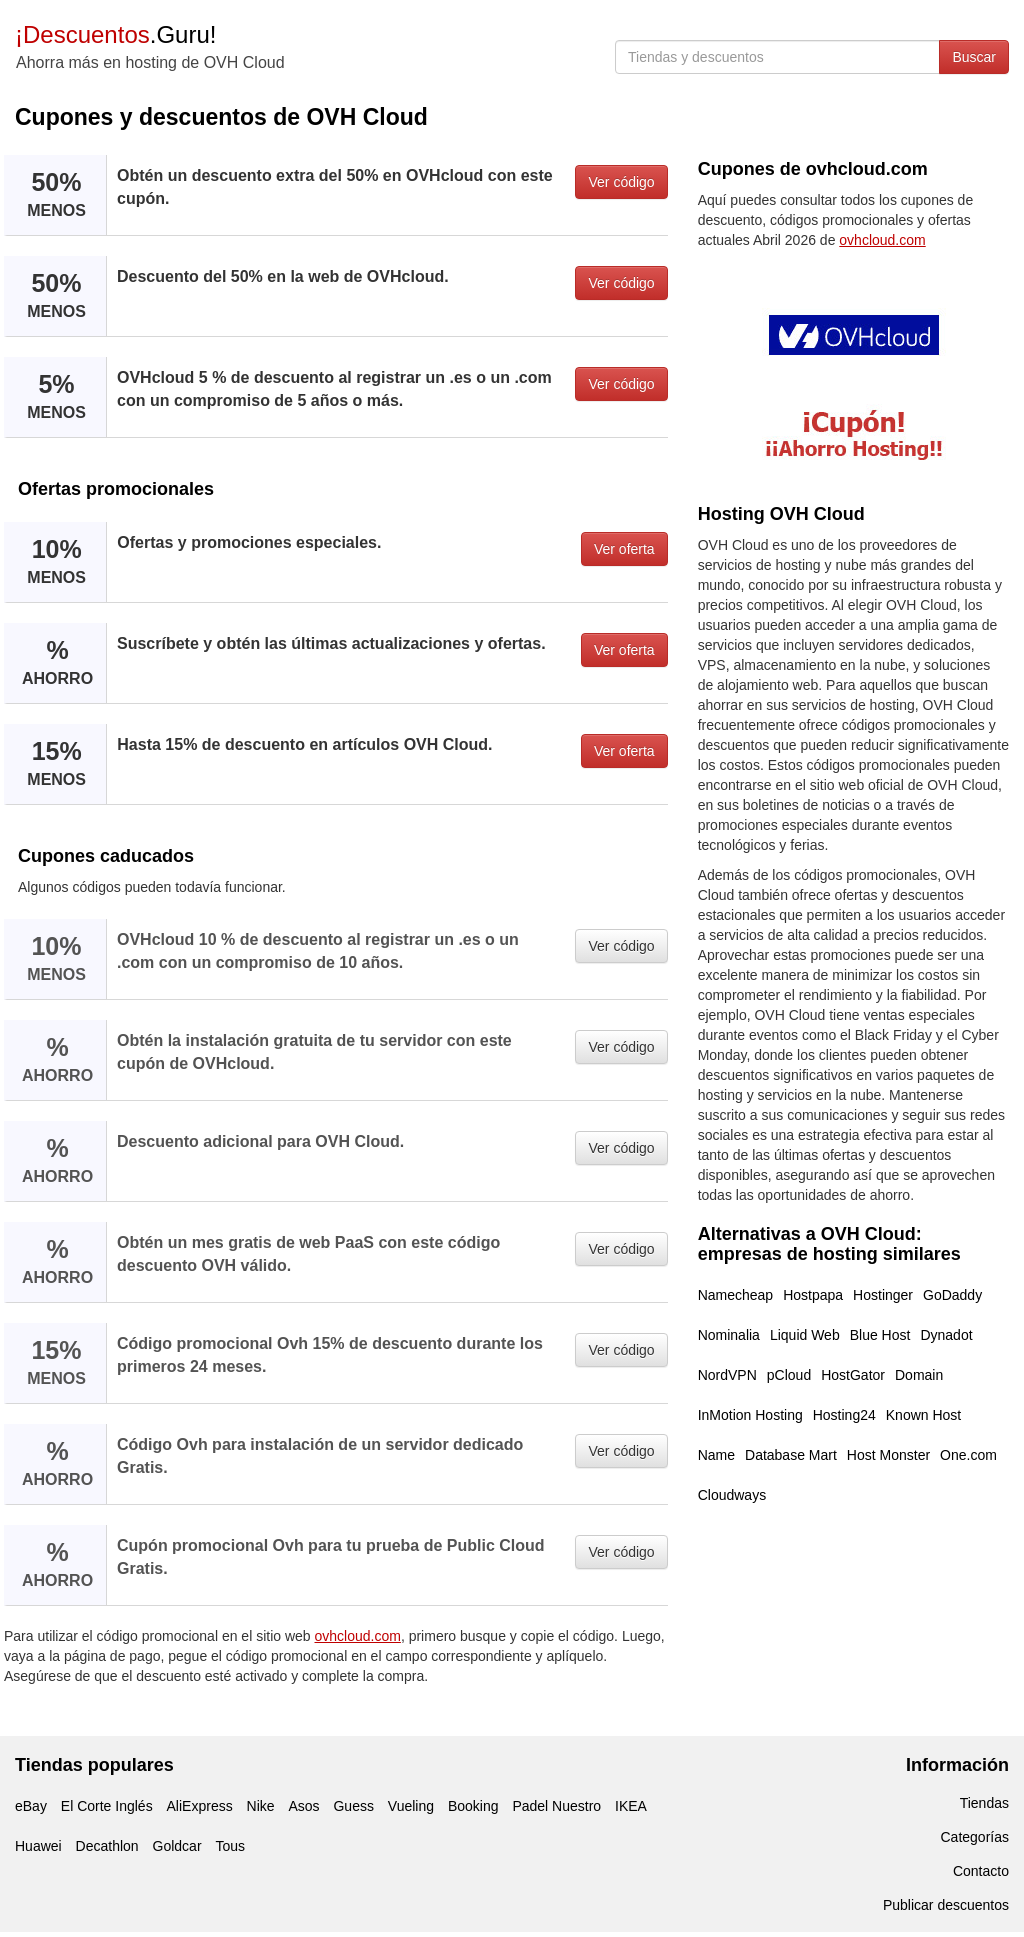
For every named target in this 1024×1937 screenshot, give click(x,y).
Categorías (975, 1837)
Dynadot (946, 1335)
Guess (353, 1806)
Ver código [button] (621, 182)
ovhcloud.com (358, 1636)
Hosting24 (844, 1415)
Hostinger (883, 1295)
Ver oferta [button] (624, 549)
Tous (230, 1846)
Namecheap (736, 1295)
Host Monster (888, 1455)
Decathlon (107, 1846)
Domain (919, 1375)
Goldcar (177, 1846)
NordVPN (727, 1375)
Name (716, 1455)
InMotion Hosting (750, 1415)
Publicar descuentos (946, 1905)
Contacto (981, 1871)
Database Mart (791, 1455)
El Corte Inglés (107, 1806)
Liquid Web (805, 1335)
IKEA (631, 1806)
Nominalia (729, 1335)
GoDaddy (952, 1295)
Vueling (411, 1806)
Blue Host (880, 1335)
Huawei (38, 1846)
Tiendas (984, 1803)
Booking (473, 1806)
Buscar (974, 57)
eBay (31, 1806)
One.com (968, 1455)
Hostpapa (813, 1295)
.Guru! (115, 34)
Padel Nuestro (556, 1806)
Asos (303, 1806)
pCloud (789, 1375)
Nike (261, 1806)
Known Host (923, 1415)
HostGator (853, 1375)
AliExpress (200, 1806)
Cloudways (732, 1495)
